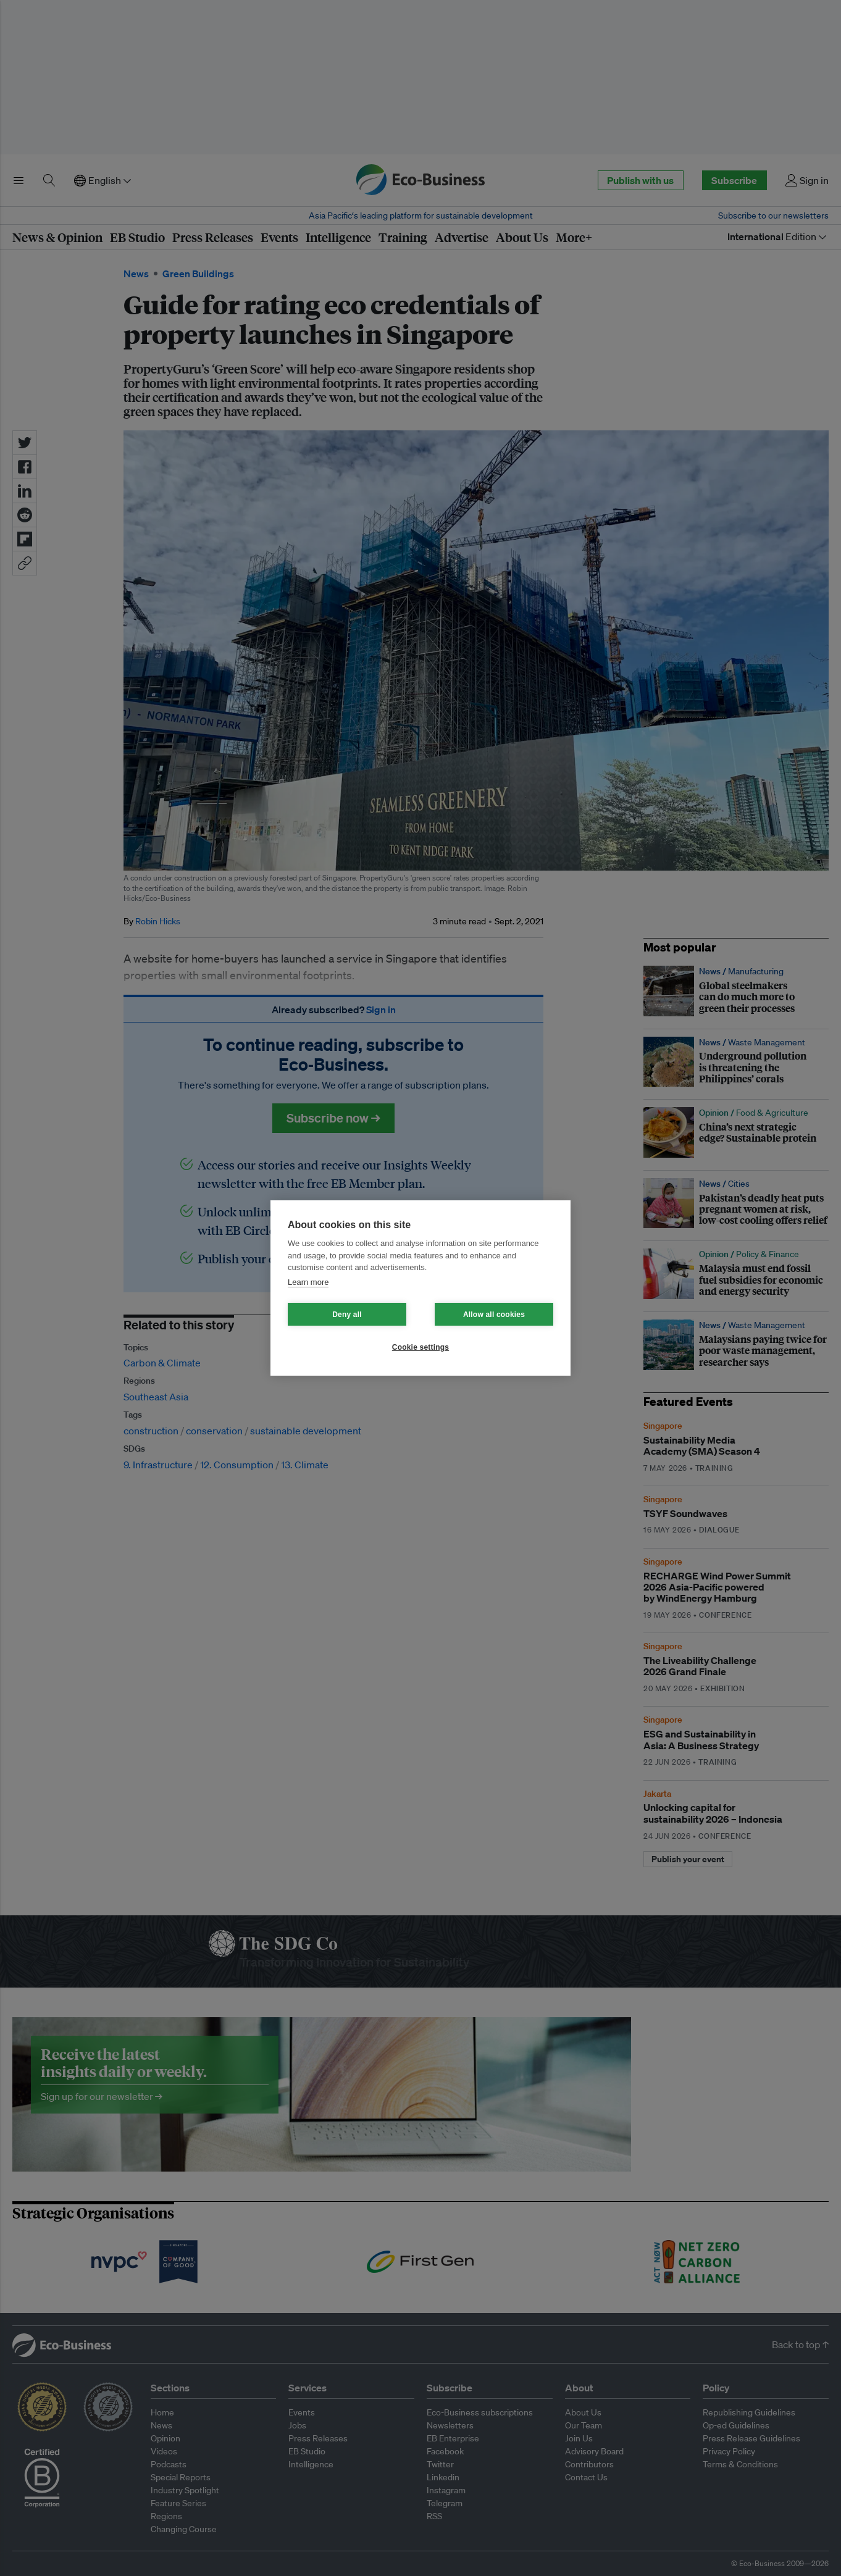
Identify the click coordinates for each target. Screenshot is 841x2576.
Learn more (308, 1282)
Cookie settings (420, 1347)
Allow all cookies (494, 1314)
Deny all (347, 1314)
